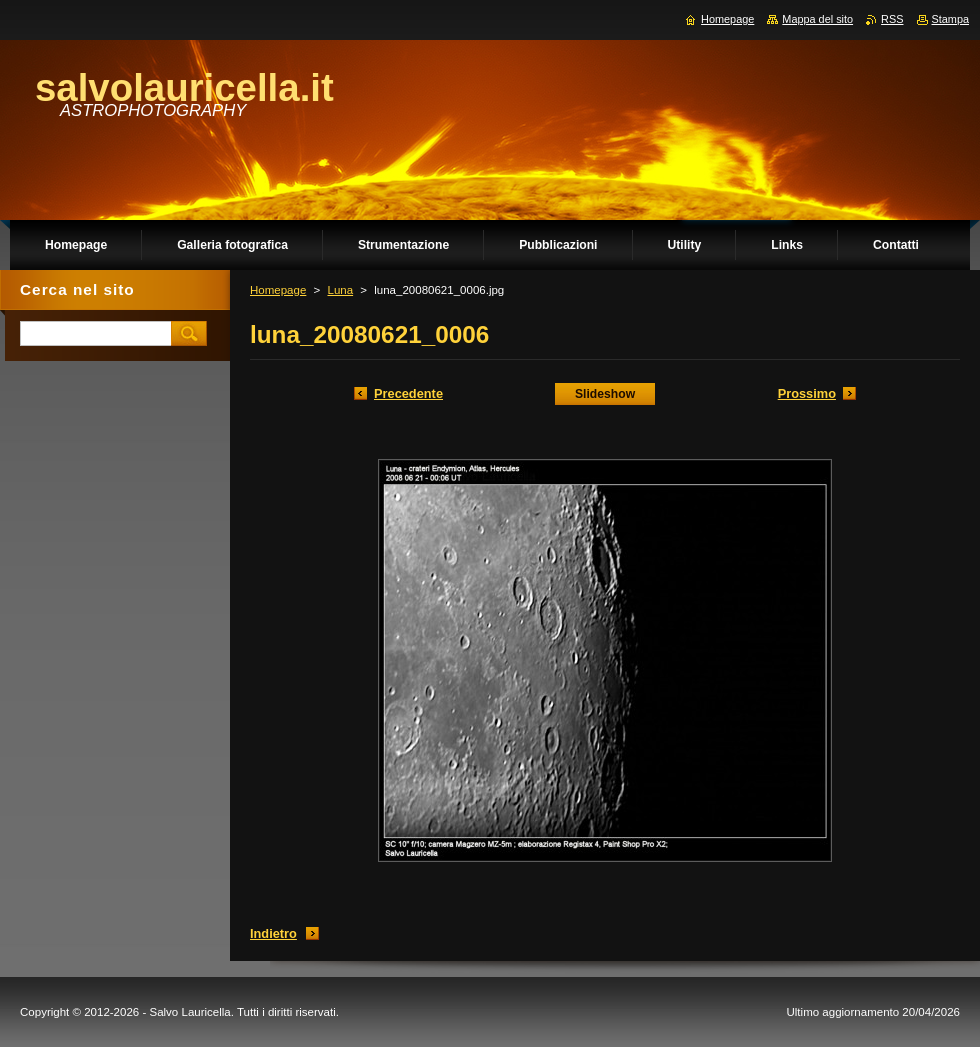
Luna (340, 290)
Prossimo (807, 393)
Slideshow (605, 394)
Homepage (278, 290)
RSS (892, 19)
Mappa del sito (817, 19)
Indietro (273, 933)
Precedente (408, 393)
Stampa (950, 19)
